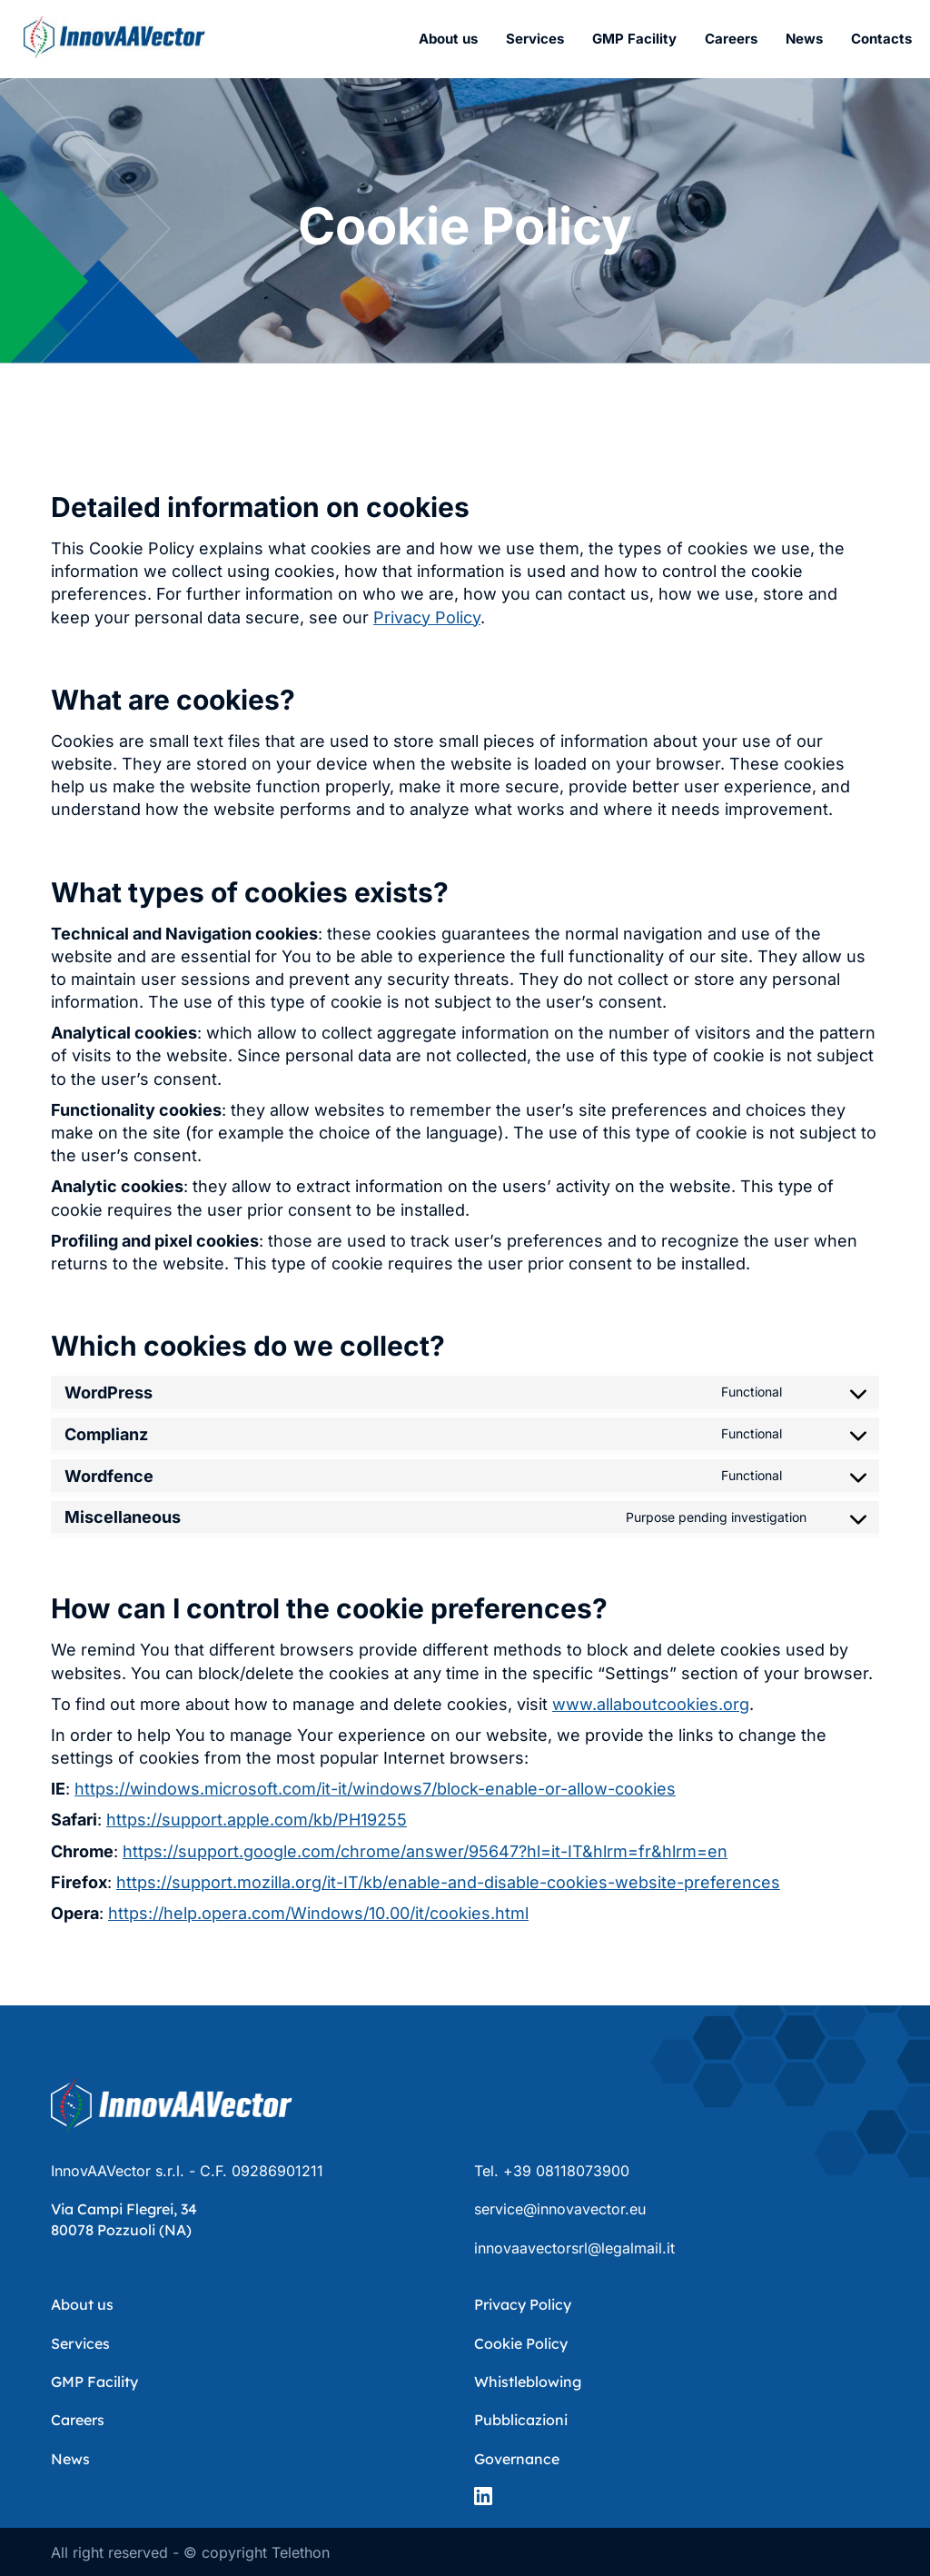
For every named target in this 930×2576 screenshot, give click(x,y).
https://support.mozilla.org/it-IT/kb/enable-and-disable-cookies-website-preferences (448, 1882)
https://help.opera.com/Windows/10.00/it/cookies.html (318, 1913)
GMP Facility (634, 38)
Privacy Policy (426, 617)
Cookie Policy (521, 2343)
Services (535, 38)
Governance (516, 2459)
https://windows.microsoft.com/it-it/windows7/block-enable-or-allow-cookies (375, 1788)
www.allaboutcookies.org (650, 1704)
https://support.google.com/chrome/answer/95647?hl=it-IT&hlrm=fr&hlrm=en (425, 1851)
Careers (731, 38)
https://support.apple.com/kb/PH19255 (256, 1819)
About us (448, 38)
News (804, 38)
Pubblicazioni (521, 2420)
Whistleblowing (527, 2381)
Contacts (881, 38)
